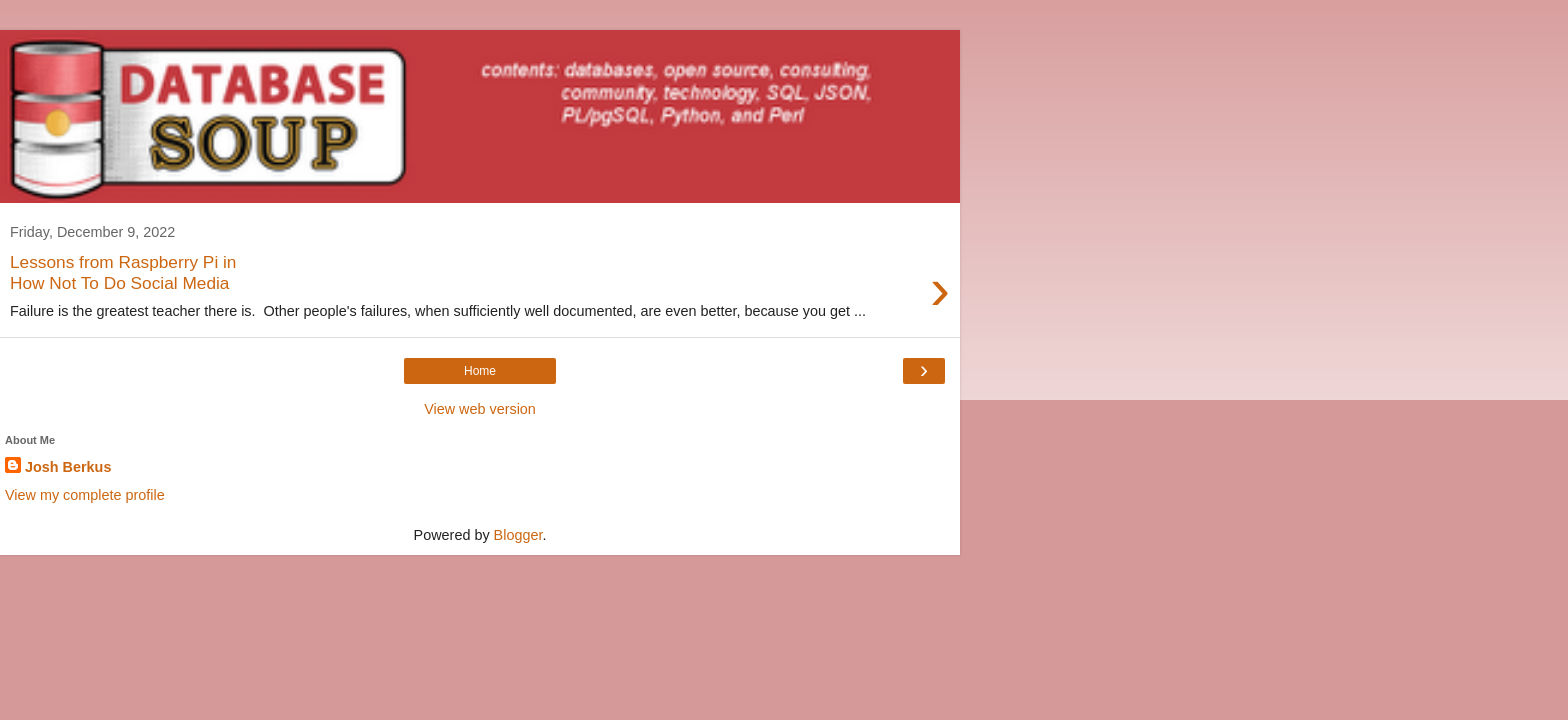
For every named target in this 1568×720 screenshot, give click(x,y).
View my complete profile (85, 495)
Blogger (518, 535)
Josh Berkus (68, 467)
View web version (480, 409)
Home (480, 371)
